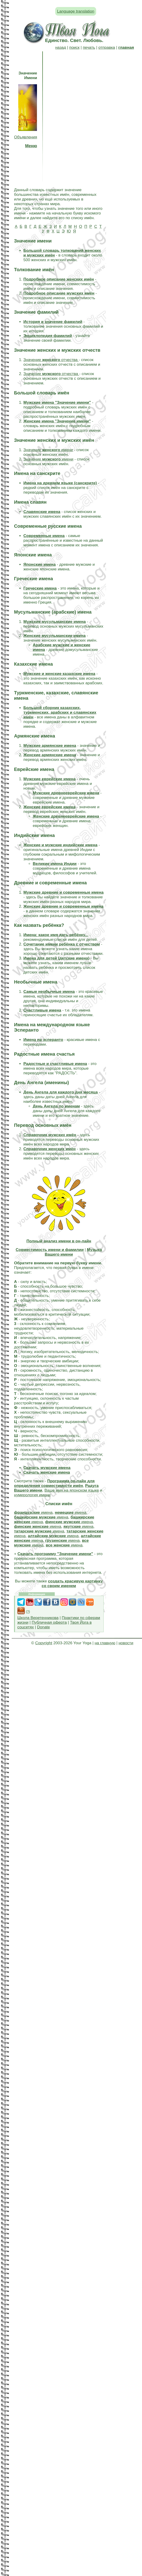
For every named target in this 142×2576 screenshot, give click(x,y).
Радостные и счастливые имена (55, 1063)
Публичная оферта (49, 1622)
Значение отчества (51, 360)
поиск (74, 47)
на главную (105, 1643)
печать (89, 47)
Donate (43, 1627)
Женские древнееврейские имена (66, 816)
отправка (106, 47)
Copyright (43, 1643)
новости (126, 1643)
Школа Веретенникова (37, 1618)
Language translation (75, 11)
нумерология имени (32, 1495)
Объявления (25, 137)
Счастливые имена (42, 1010)
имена (33, 1512)
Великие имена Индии (54, 863)
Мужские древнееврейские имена (66, 793)
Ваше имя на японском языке (71, 1490)
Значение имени (48, 450)
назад (60, 47)
